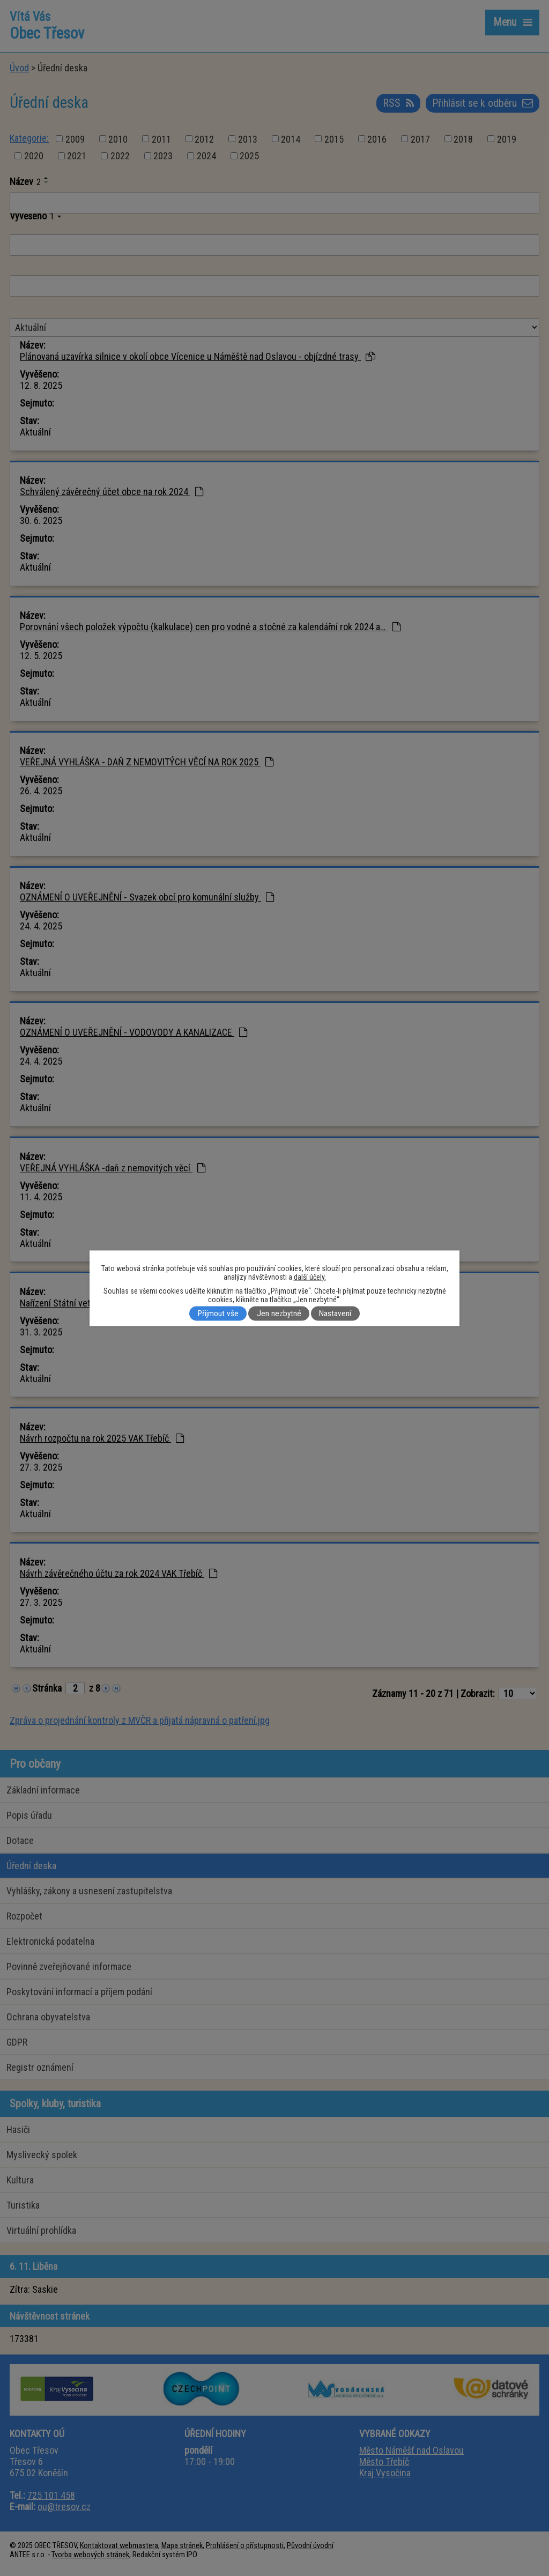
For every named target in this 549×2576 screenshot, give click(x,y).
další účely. (310, 1276)
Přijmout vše (218, 1313)
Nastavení (335, 1313)
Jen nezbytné (279, 1313)
